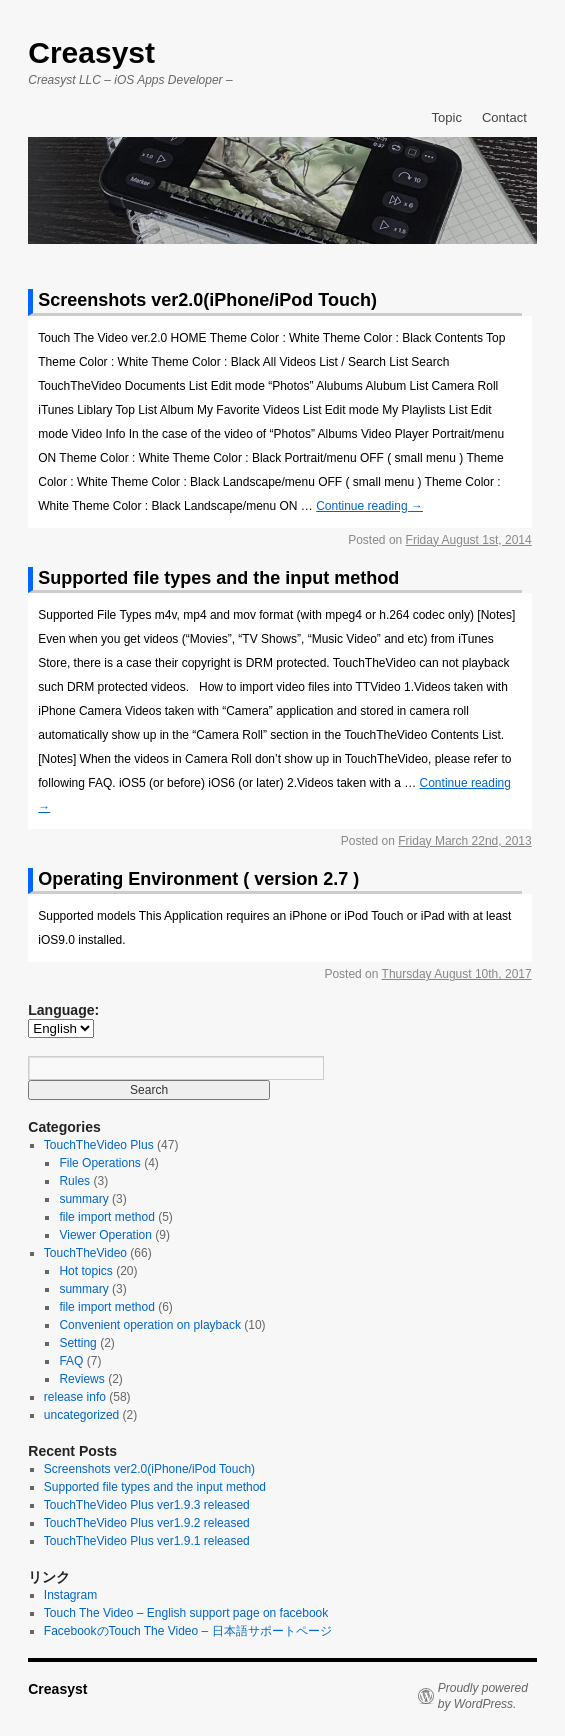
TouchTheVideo (85, 1253)
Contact (504, 117)
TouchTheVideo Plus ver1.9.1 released (147, 1541)
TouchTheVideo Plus (99, 1145)
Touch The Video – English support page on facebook (186, 1613)
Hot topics (85, 1271)
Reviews (81, 1379)
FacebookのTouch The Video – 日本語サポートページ (188, 1631)
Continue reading (369, 506)
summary (83, 1199)
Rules (74, 1181)
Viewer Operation (105, 1235)
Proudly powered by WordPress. (483, 1696)
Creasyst (91, 52)
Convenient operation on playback (149, 1325)
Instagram (70, 1595)
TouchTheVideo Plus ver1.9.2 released (147, 1523)
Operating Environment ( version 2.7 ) (198, 879)
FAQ (71, 1361)
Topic (447, 117)
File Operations (99, 1163)
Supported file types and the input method (218, 578)
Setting (77, 1343)
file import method (106, 1217)
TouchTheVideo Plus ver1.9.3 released (147, 1505)
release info (75, 1397)
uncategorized (81, 1415)
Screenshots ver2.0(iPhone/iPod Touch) (207, 300)
